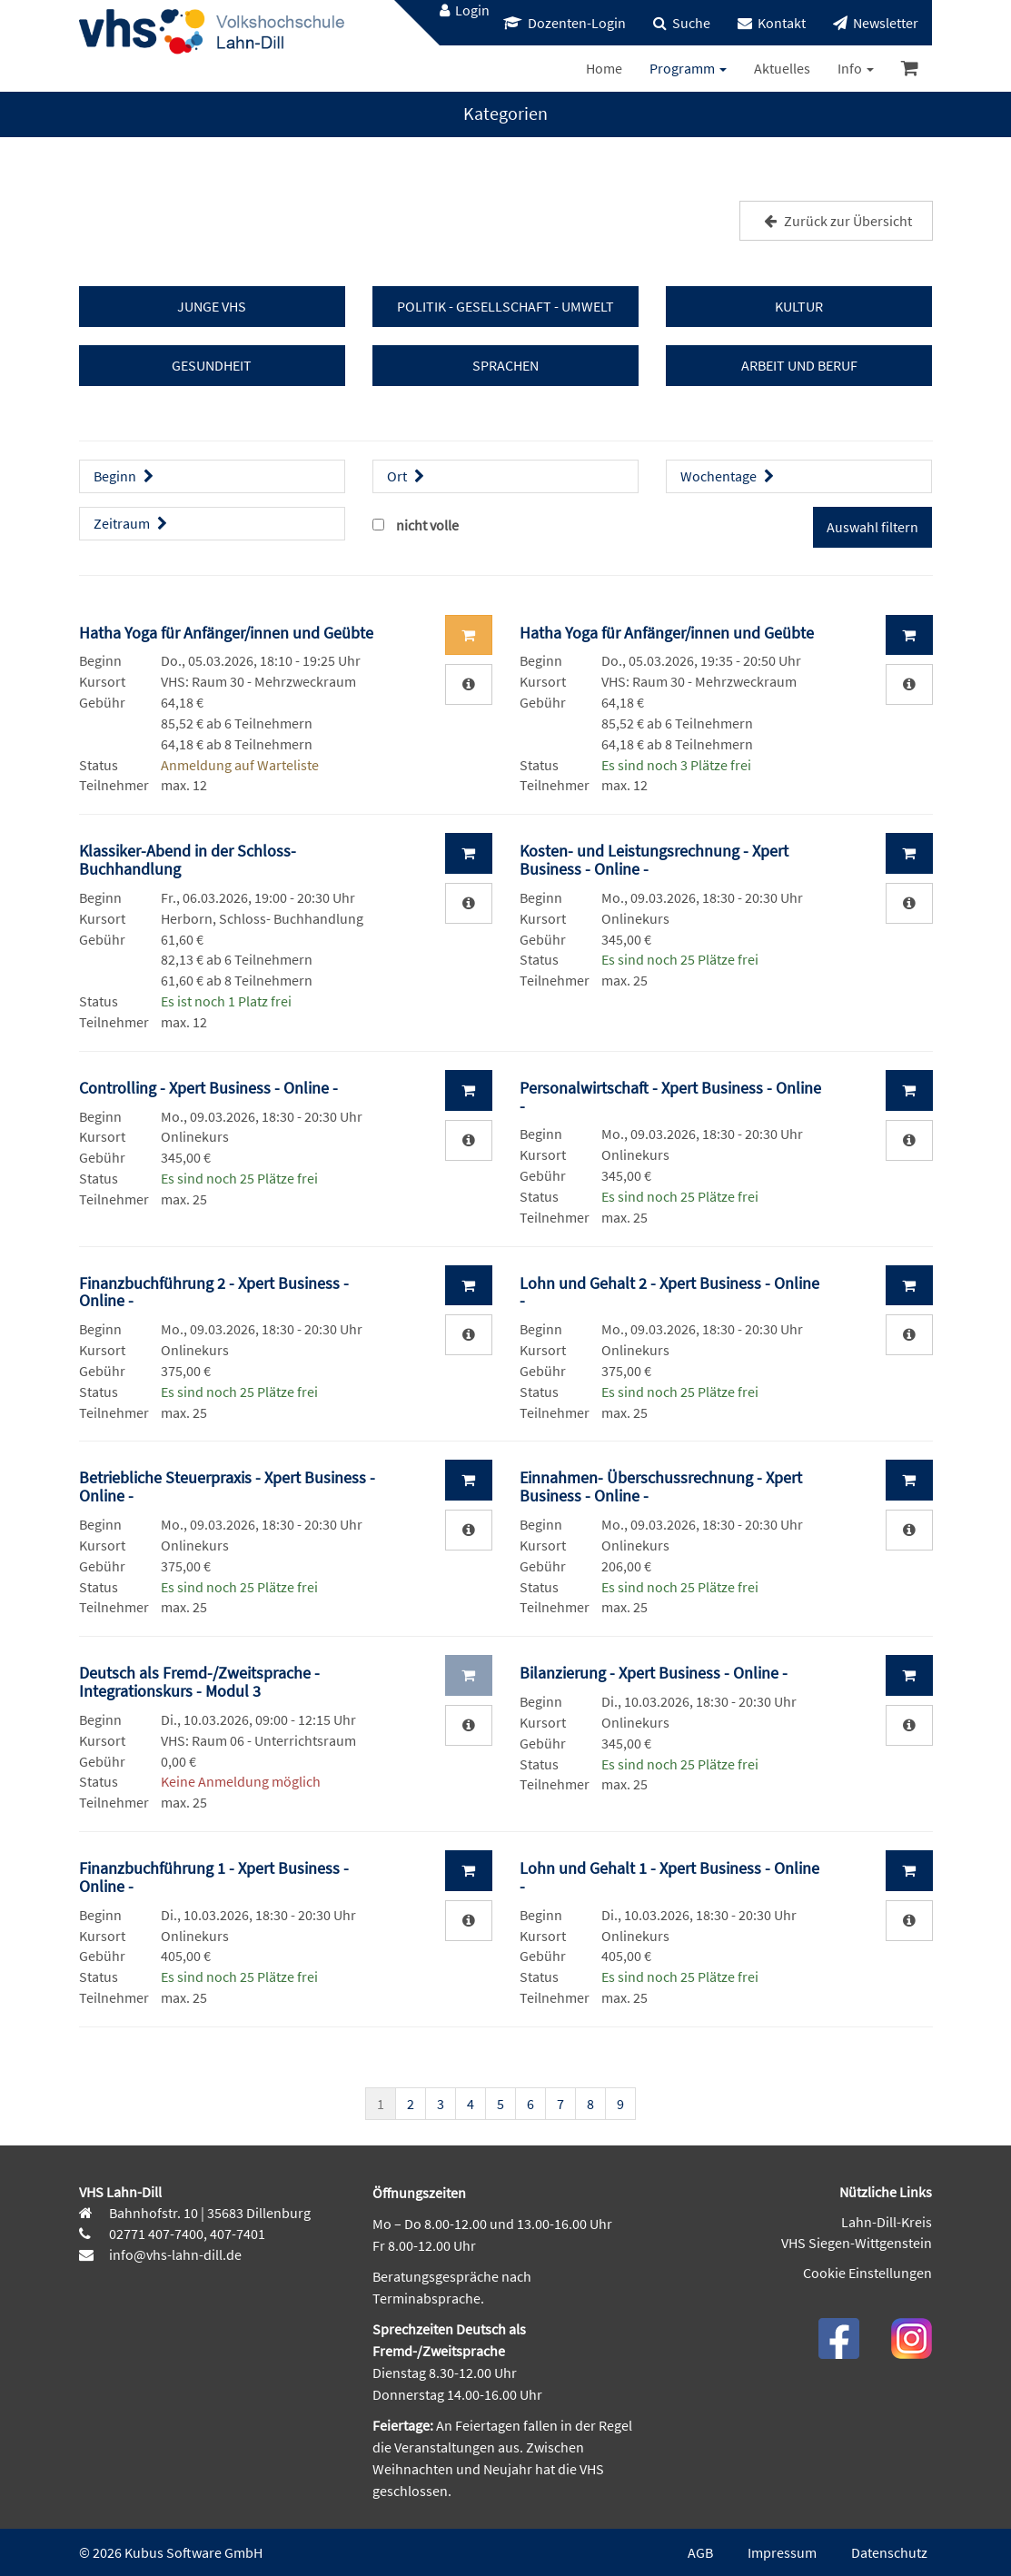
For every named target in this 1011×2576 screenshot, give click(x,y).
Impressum (782, 2552)
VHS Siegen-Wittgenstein (856, 2243)
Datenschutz (889, 2552)
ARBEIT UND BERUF (799, 365)
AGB (700, 2552)
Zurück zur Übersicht (835, 221)
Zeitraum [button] (133, 523)
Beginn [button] (126, 476)
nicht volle (427, 525)
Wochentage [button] (729, 476)
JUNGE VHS (211, 306)
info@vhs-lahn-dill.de (174, 2254)
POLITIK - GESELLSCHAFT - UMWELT (505, 306)
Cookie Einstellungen (867, 2273)
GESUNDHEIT (212, 365)
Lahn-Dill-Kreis (886, 2222)
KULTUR (799, 306)
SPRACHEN (505, 365)
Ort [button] (408, 476)
